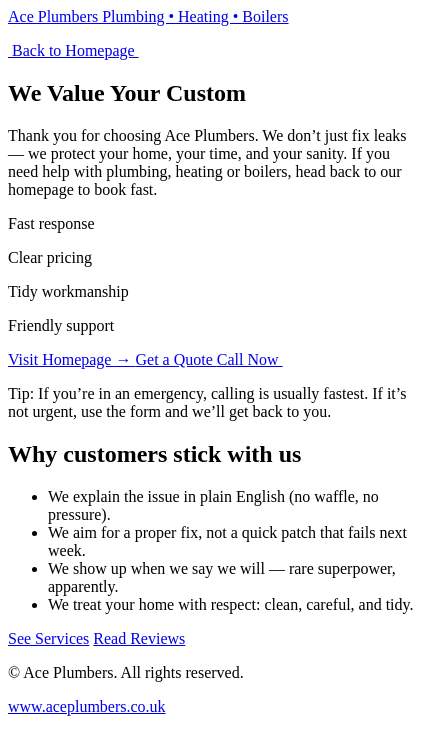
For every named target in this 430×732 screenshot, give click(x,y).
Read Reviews (139, 638)
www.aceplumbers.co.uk (87, 706)
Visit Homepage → (71, 359)
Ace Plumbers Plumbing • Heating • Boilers (148, 16)
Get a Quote (175, 359)
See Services (48, 638)
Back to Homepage (73, 50)
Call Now (250, 359)
